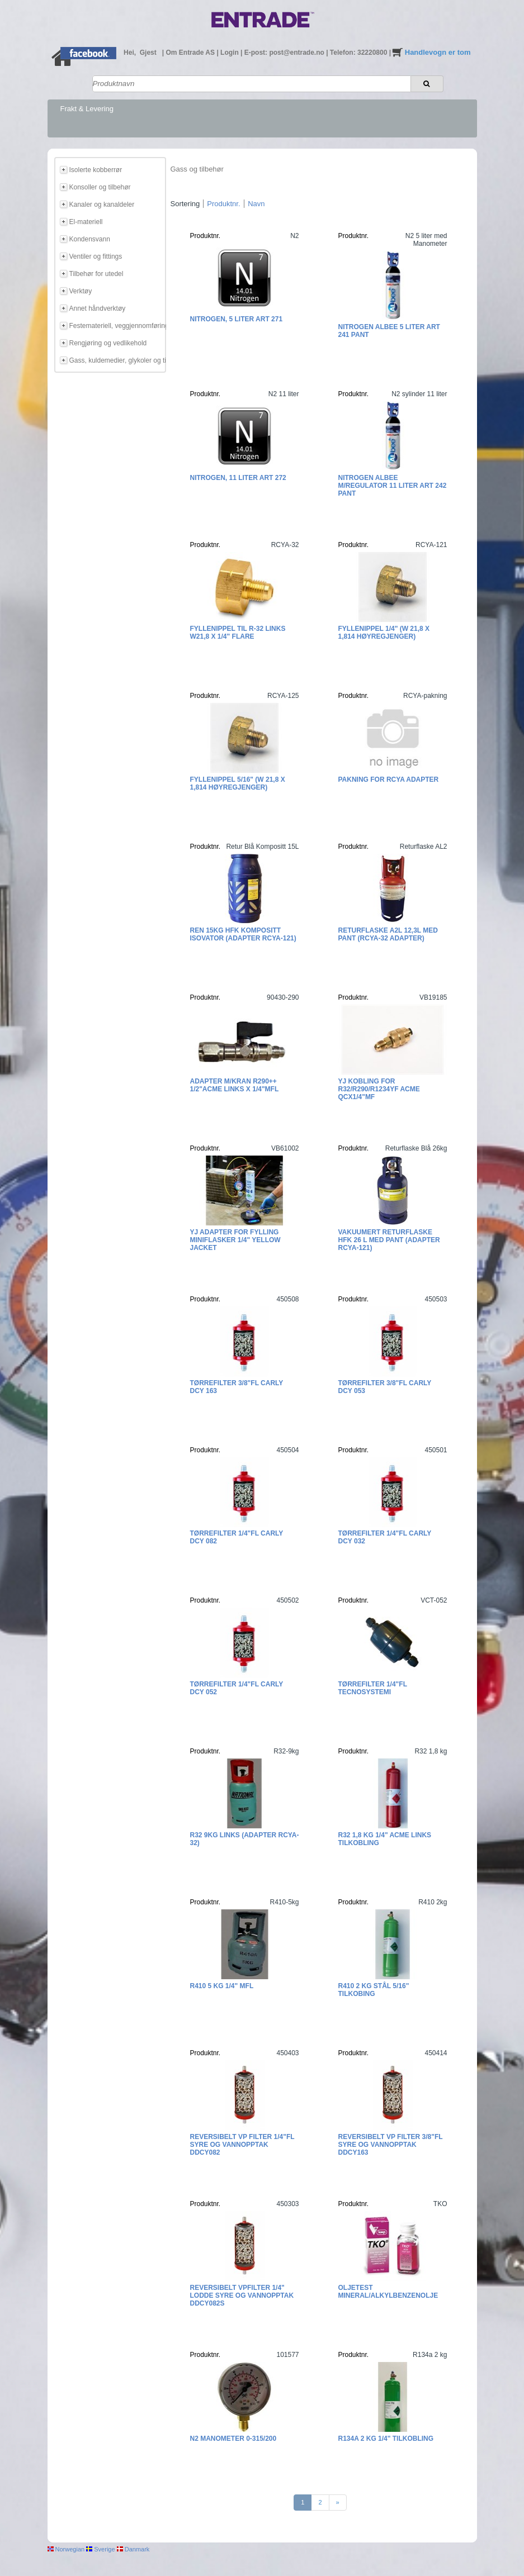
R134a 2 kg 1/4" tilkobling (386, 2438)
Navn (256, 203)
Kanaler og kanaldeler (102, 204)
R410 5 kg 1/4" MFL (222, 1986)
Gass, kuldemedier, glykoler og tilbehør (115, 360)
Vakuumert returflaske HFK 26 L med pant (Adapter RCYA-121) (389, 1240)
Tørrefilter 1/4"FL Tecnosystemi (372, 1688)
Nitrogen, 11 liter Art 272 (238, 478)
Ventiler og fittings (95, 256)
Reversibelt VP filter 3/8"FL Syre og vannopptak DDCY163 (390, 2144)
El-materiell (86, 222)
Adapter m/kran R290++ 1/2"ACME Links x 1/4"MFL (234, 1085)
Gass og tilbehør (197, 169)
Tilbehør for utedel (96, 274)
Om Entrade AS (191, 52)
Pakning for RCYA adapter (388, 779)
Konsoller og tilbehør (100, 187)
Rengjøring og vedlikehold (108, 343)
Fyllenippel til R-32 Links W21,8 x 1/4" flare (238, 632)
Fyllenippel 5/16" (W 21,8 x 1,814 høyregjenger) (237, 783)
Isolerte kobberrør (95, 170)
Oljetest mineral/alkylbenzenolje (388, 2291)
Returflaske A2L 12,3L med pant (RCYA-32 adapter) (388, 934)
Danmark (133, 2549)
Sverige (100, 2549)
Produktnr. (223, 203)
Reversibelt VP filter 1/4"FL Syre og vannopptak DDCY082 (242, 2144)
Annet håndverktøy (97, 308)
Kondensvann (89, 239)
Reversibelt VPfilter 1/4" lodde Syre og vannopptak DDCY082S (242, 2295)
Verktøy (80, 291)
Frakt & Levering (87, 108)
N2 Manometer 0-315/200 (233, 2438)
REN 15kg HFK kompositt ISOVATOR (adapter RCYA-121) (243, 934)
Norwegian (66, 2549)
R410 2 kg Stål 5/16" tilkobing (373, 1990)
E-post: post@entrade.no (285, 52)
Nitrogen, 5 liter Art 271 (236, 319)
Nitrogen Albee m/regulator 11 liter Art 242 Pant (392, 485)
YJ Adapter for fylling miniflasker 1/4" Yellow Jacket (235, 1240)
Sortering (185, 203)
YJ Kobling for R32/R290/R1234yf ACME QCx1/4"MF (379, 1089)
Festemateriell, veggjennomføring (115, 326)
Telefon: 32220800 (359, 52)
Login (230, 52)
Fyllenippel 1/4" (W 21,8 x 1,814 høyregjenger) (384, 632)
